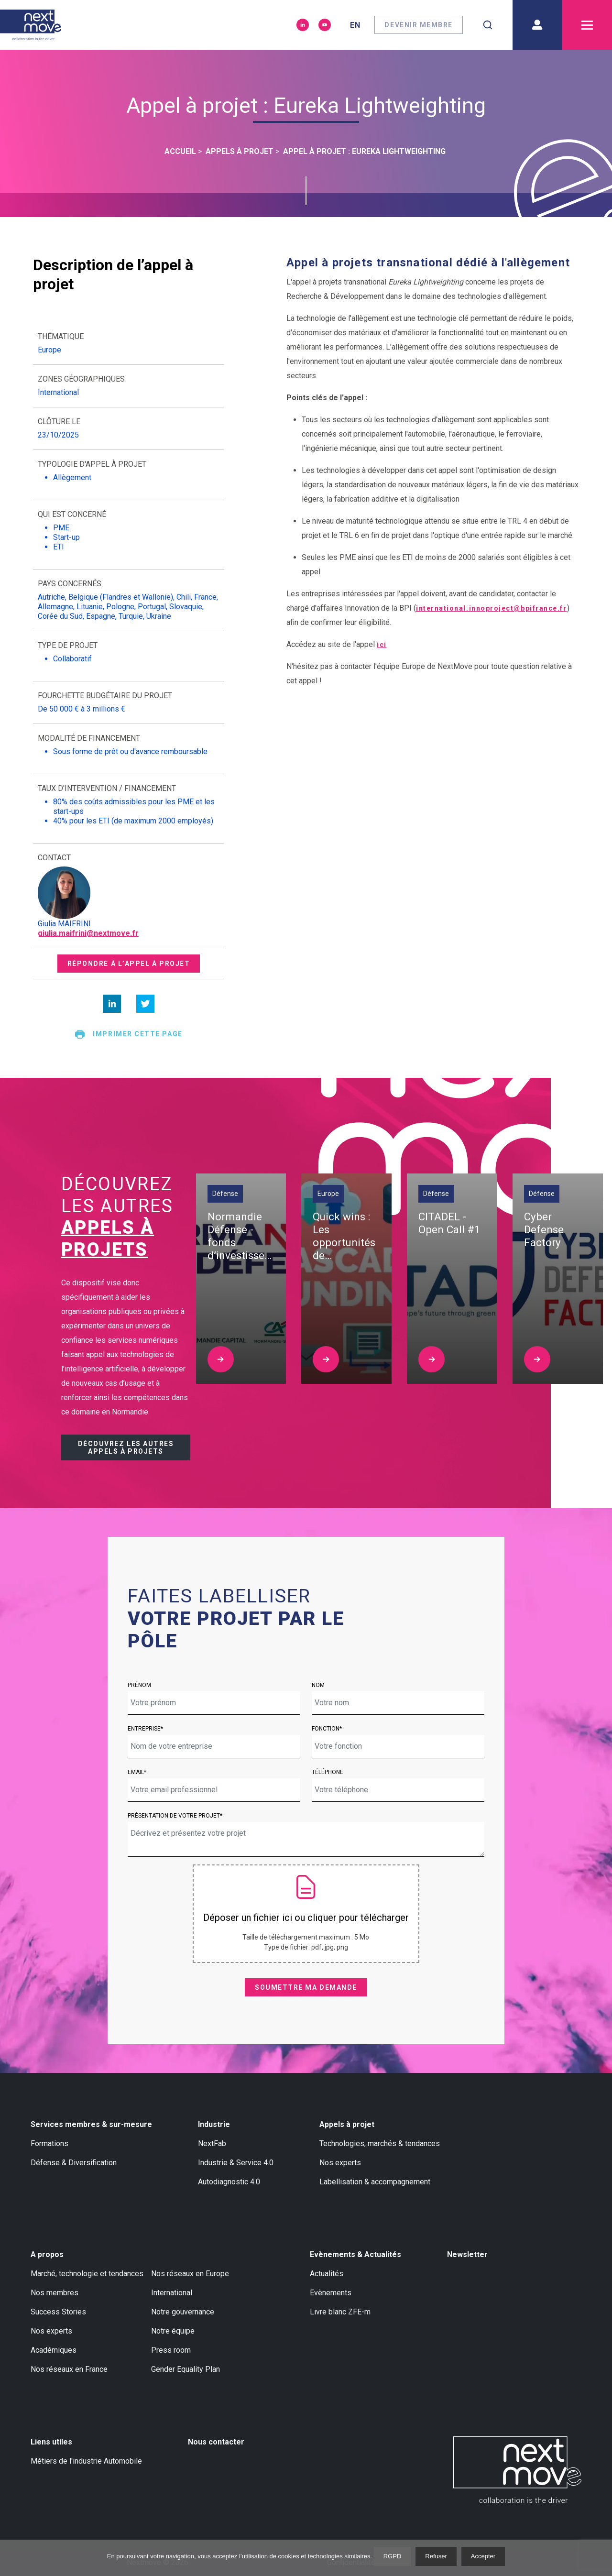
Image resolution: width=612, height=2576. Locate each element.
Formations (49, 2143)
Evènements (330, 2292)
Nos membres (54, 2292)
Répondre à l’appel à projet (128, 963)
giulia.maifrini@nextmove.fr (88, 933)
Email (136, 1772)
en (355, 25)
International (171, 2292)
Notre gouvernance (182, 2311)
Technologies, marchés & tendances (379, 2143)
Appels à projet (346, 2124)
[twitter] (145, 1004)
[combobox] (488, 25)
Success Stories (58, 2311)
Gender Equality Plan (185, 2369)
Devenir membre (418, 25)
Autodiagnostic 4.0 (229, 2181)
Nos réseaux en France (69, 2369)
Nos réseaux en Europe (190, 2273)
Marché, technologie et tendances (87, 2273)
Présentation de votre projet (174, 1815)
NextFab (212, 2143)
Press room (171, 2350)
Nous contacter (216, 2441)
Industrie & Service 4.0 (235, 2162)
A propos (47, 2254)
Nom (318, 1685)
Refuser (436, 2556)
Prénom (139, 1685)
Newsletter (467, 2254)
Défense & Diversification (74, 2162)
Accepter (483, 2556)
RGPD (392, 2556)
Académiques (53, 2350)
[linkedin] (112, 1004)
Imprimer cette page (128, 1034)
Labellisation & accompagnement (374, 2181)
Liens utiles (51, 2441)
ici (382, 644)
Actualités (326, 2273)
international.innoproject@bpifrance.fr (491, 608)
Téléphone (327, 1772)
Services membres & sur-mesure (91, 2124)
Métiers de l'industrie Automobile (86, 2461)
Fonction (325, 1728)
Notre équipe (173, 2330)
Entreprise (144, 1728)
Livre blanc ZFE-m (340, 2311)
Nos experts (340, 2162)
